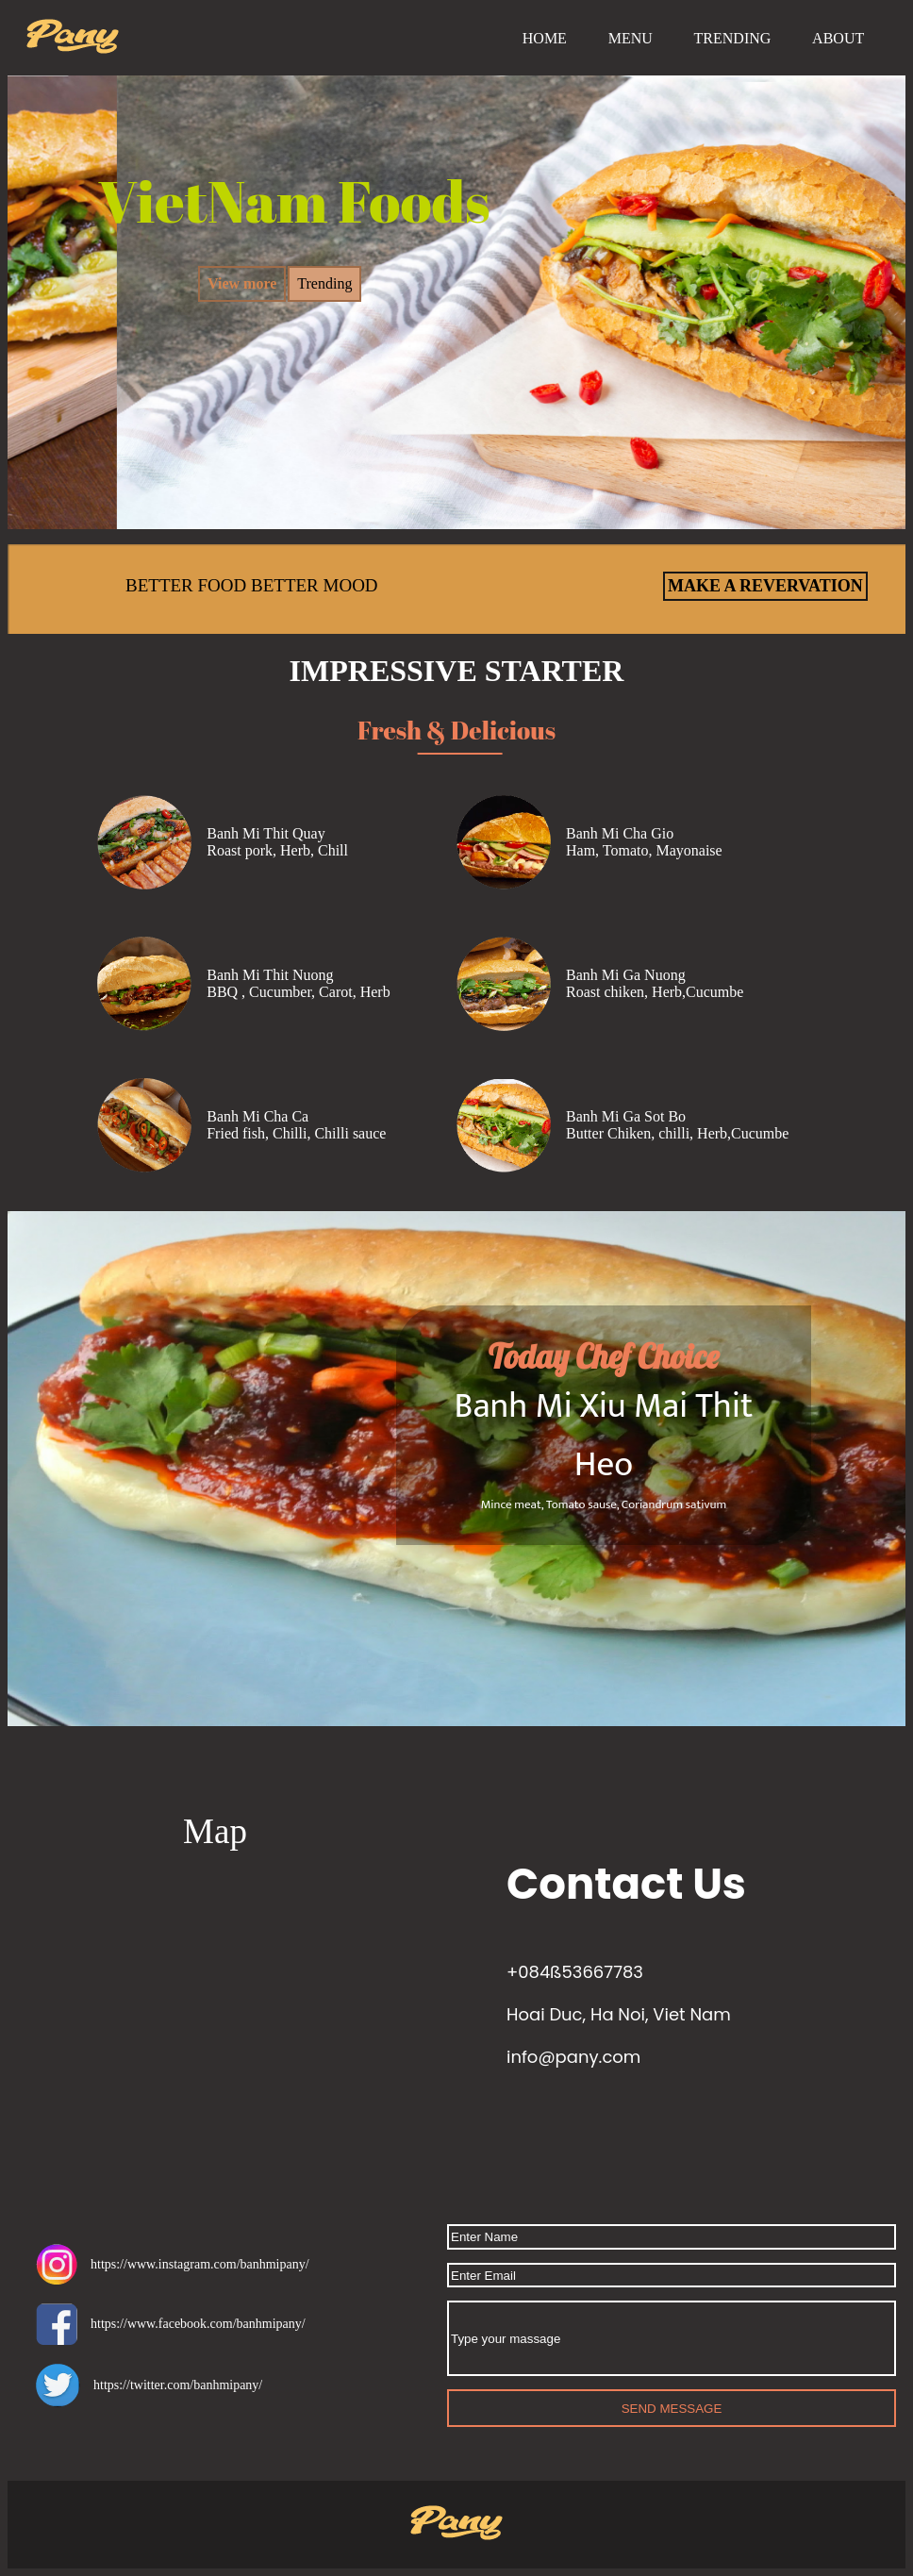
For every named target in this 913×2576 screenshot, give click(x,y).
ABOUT (838, 38)
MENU (630, 38)
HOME (545, 38)
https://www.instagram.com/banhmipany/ (172, 2264)
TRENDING (733, 38)
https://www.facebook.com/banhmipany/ (171, 2324)
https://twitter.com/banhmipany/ (149, 2385)
